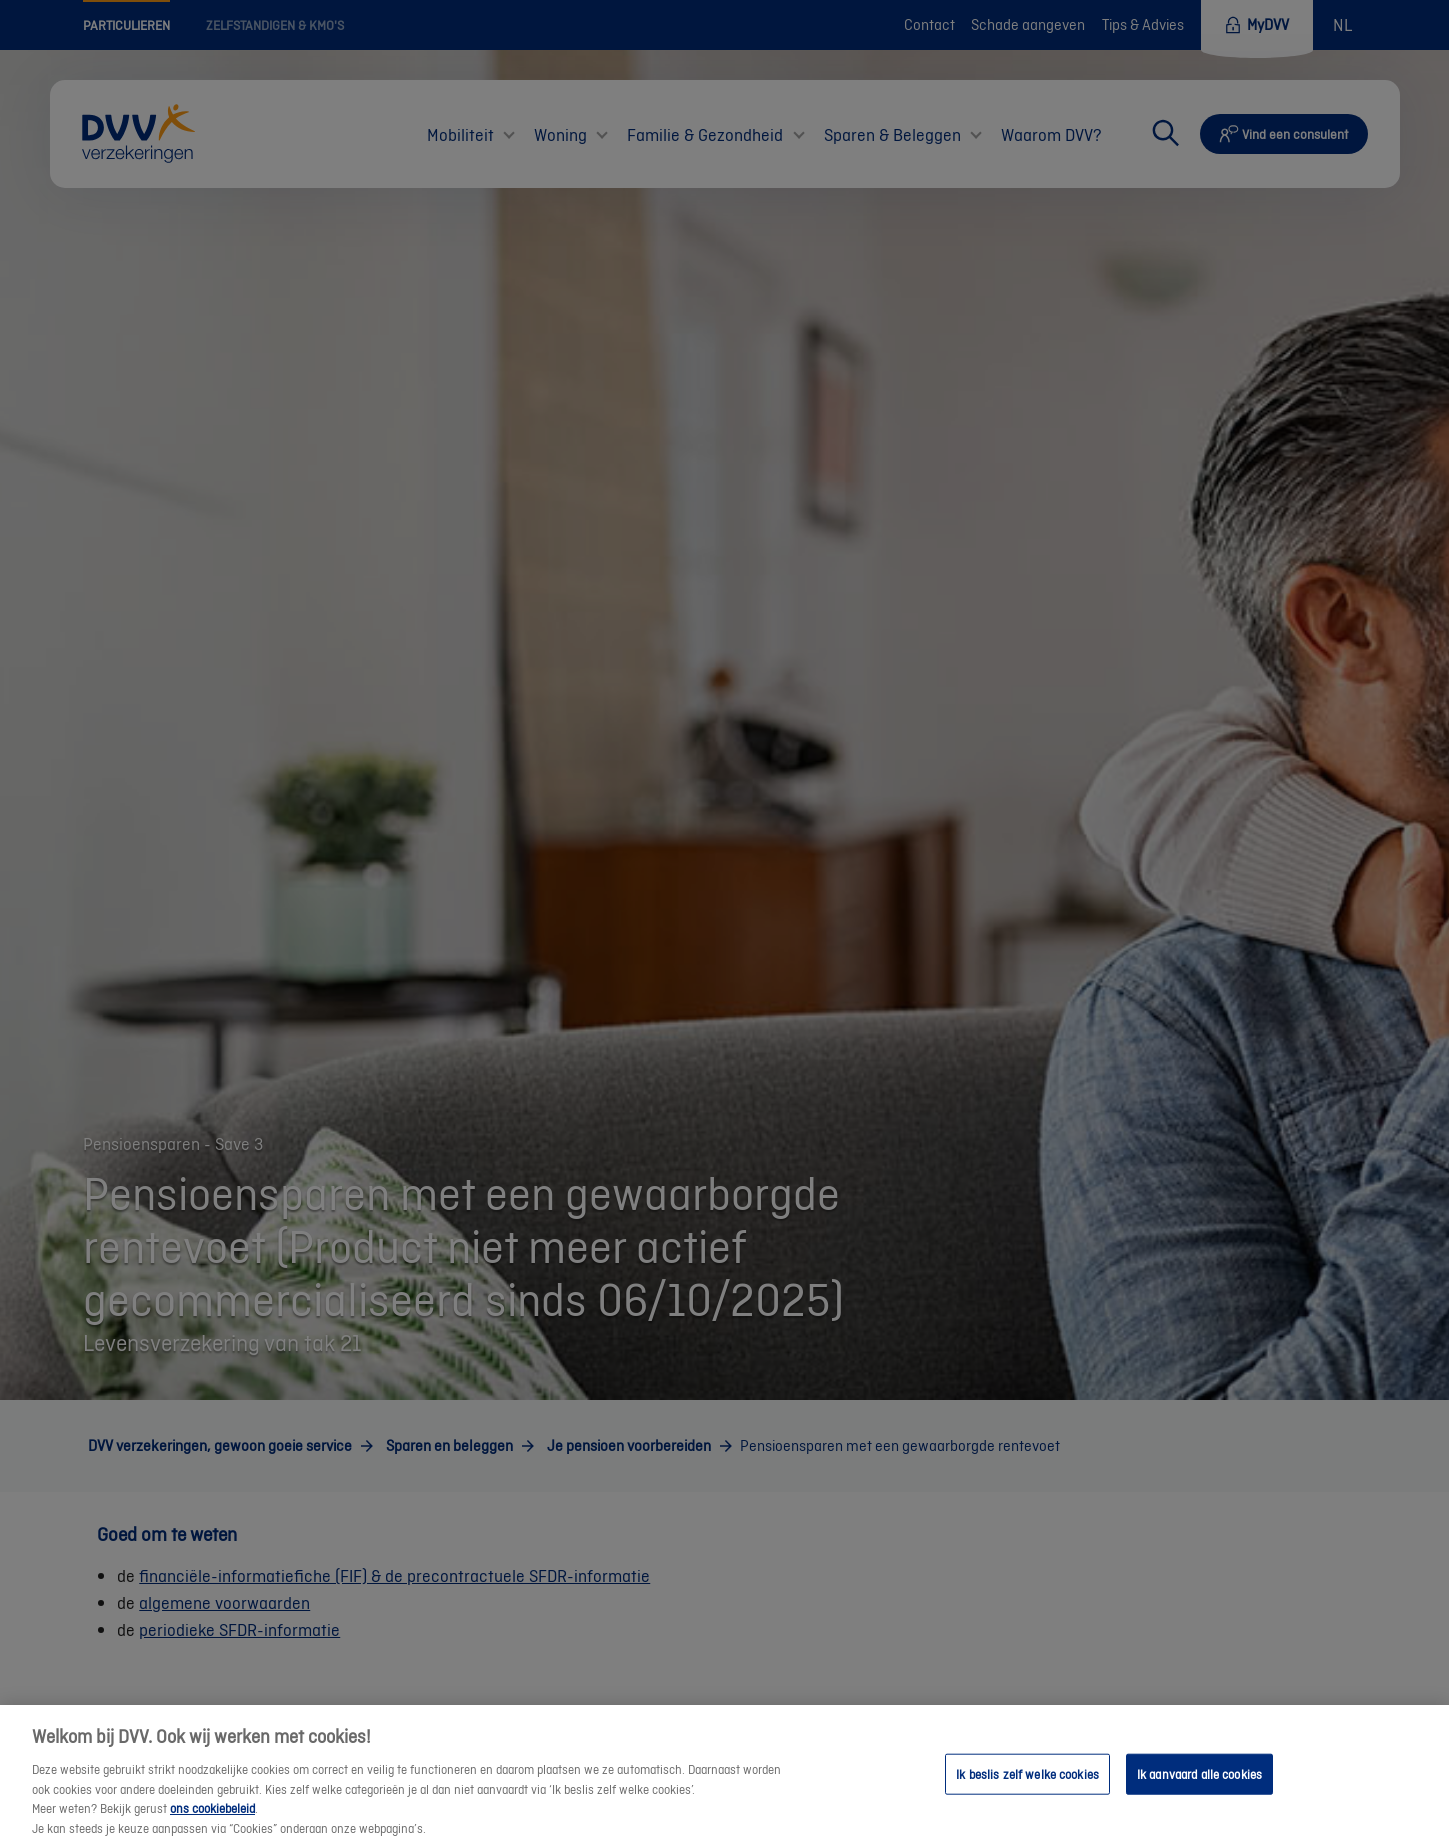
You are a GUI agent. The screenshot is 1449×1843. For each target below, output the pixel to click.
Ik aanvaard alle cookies (1199, 1782)
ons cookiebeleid (212, 1817)
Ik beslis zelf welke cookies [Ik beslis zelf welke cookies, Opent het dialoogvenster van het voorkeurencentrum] (1027, 1782)
